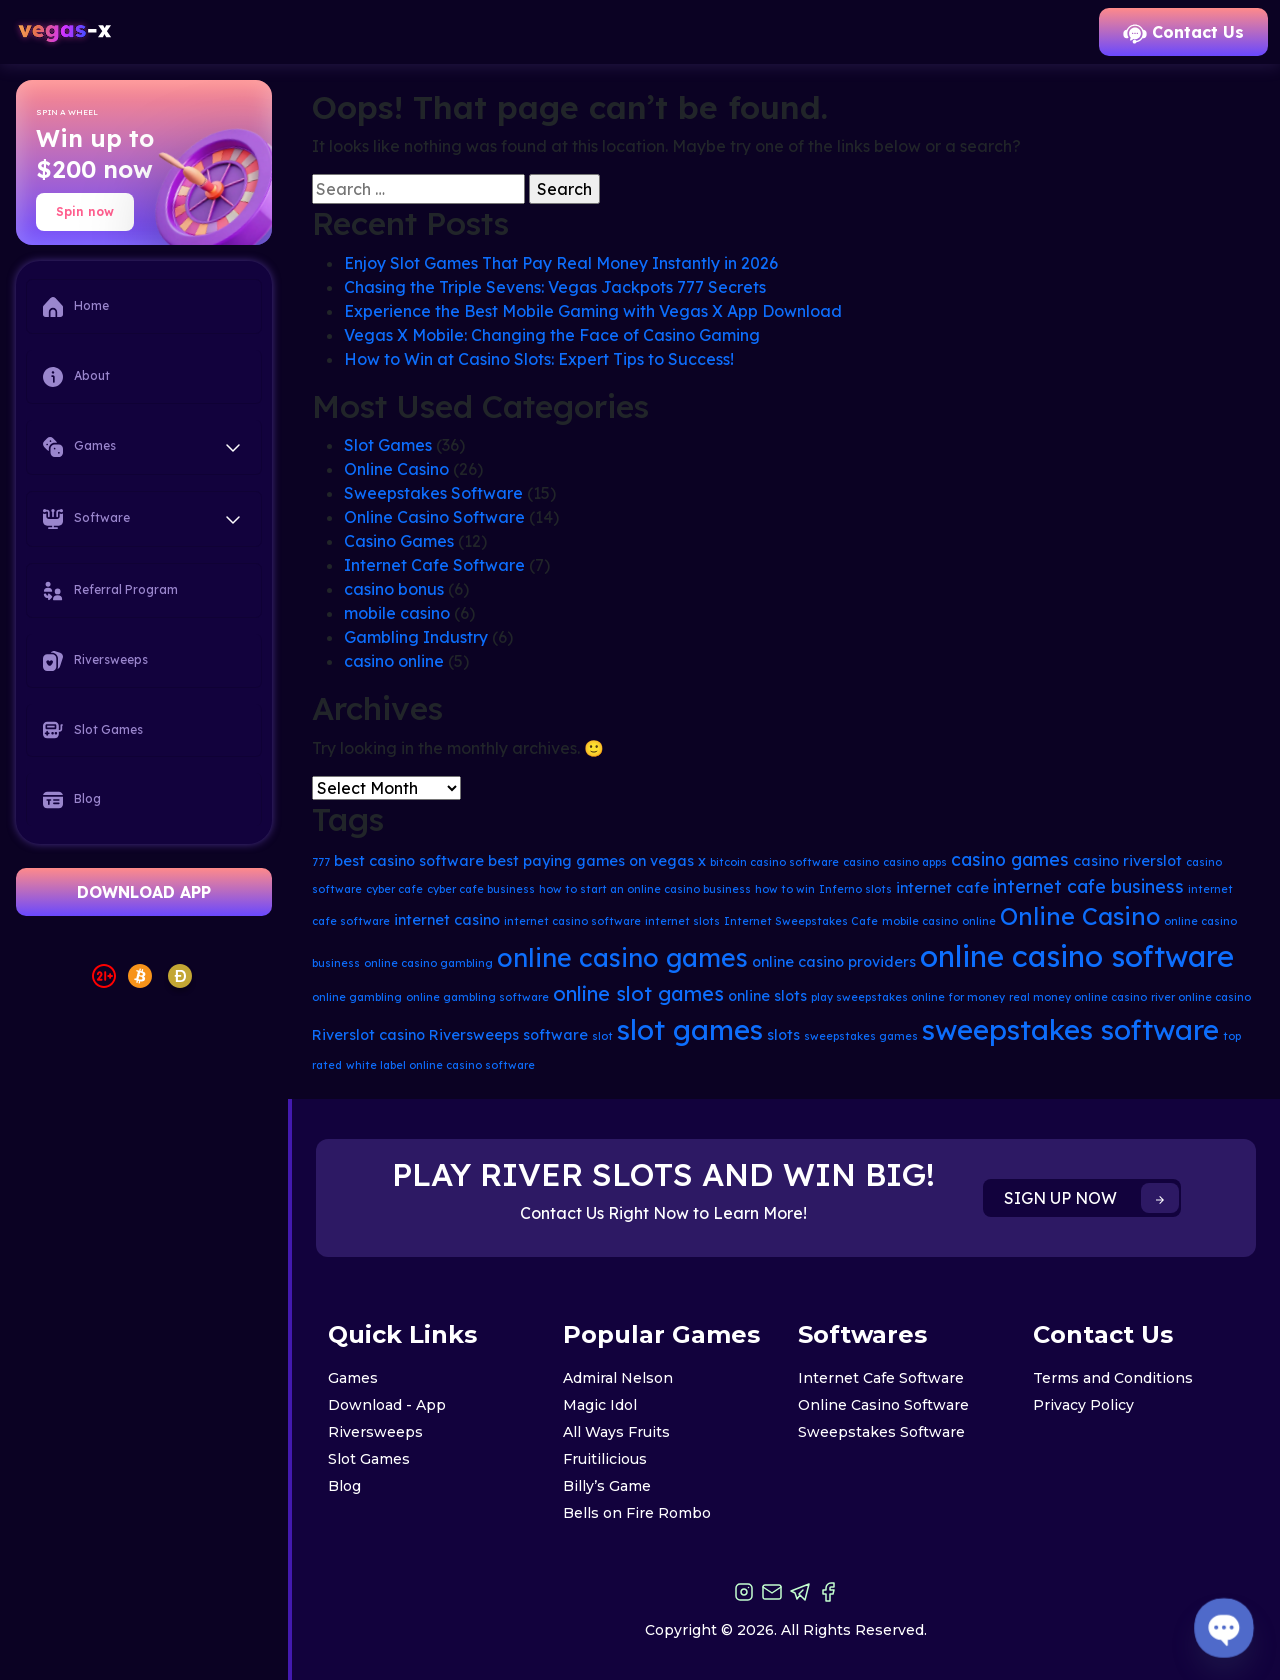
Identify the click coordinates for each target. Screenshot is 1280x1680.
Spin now (85, 211)
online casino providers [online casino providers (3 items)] (834, 962)
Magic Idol (600, 1405)
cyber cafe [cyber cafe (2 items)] (394, 889)
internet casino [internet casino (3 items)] (447, 920)
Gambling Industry (416, 637)
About (76, 377)
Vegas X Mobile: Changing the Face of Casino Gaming (552, 335)
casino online (394, 661)
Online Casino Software (434, 517)
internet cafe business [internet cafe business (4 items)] (1088, 886)
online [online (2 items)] (979, 921)
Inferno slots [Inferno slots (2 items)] (855, 889)
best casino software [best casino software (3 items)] (409, 861)
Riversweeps (95, 661)
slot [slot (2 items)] (602, 1036)
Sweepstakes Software (433, 493)
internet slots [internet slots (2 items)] (682, 921)
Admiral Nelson (618, 1378)
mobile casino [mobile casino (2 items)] (920, 921)
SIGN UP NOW (1091, 1198)
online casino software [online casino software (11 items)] (1077, 956)
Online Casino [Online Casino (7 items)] (1080, 916)
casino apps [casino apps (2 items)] (915, 862)
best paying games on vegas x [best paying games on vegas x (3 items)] (597, 861)
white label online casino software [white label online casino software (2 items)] (440, 1065)
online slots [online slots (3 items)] (767, 996)
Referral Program (110, 591)
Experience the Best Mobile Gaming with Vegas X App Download (593, 311)
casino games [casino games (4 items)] (1010, 859)
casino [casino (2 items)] (861, 862)
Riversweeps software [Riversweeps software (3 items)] (508, 1035)
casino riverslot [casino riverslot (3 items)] (1127, 861)
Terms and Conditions (1113, 1378)
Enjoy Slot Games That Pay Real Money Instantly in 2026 (561, 263)
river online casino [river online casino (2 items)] (1201, 997)
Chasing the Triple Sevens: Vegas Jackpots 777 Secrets (555, 287)
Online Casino (396, 469)
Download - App (387, 1405)
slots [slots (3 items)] (783, 1035)
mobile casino (397, 613)
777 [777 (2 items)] (321, 862)
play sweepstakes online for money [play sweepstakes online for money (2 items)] (908, 997)
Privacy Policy (1083, 1405)
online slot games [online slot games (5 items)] (638, 993)
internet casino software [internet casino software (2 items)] (572, 921)
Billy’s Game (607, 1486)
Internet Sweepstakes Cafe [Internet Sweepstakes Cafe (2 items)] (801, 921)
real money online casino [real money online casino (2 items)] (1078, 997)
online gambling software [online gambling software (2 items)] (477, 997)
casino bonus (394, 589)
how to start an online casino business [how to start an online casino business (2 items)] (645, 889)
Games (353, 1378)
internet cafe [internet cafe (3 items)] (942, 888)
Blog (72, 800)
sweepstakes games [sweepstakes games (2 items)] (861, 1036)
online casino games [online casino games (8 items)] (622, 957)
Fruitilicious (605, 1459)
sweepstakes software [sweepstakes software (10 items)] (1070, 1029)
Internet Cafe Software (434, 565)
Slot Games (93, 730)
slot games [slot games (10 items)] (690, 1029)
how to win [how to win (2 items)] (785, 889)
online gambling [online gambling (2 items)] (357, 997)
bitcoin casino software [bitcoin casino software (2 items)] (774, 862)
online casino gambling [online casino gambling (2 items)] (428, 963)
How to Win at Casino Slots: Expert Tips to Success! (539, 359)
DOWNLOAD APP (144, 892)
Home (76, 307)
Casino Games (399, 541)
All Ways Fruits (616, 1432)
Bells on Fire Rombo (637, 1513)
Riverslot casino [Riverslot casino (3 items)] (368, 1035)
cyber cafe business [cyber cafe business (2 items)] (481, 889)
